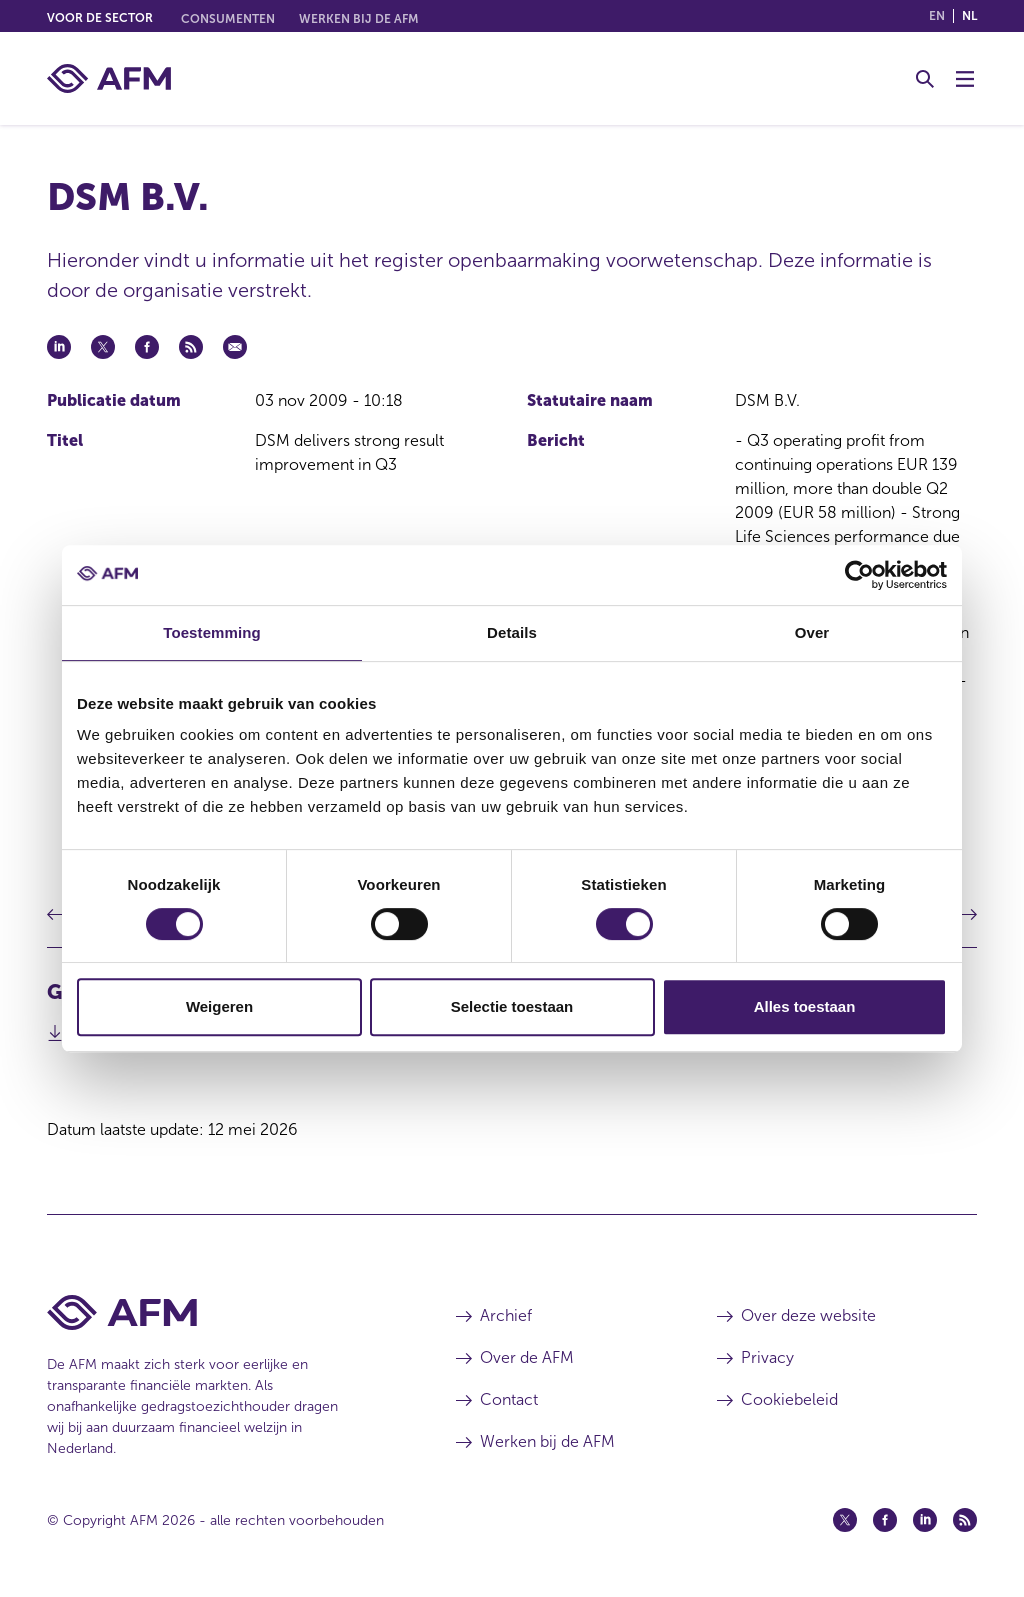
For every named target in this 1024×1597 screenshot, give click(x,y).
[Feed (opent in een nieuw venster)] (965, 1520)
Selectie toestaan (512, 1006)
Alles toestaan (805, 1006)
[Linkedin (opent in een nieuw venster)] (925, 1520)
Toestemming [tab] (212, 632)
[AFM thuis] (109, 78)
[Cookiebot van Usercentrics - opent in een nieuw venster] (859, 575)
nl (969, 16)
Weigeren (219, 1006)
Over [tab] (812, 632)
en (937, 16)
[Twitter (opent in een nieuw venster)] (845, 1520)
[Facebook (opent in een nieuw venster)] (885, 1520)
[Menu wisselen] (965, 79)
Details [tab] (512, 632)
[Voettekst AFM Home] (221, 1312)
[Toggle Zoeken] (925, 79)
